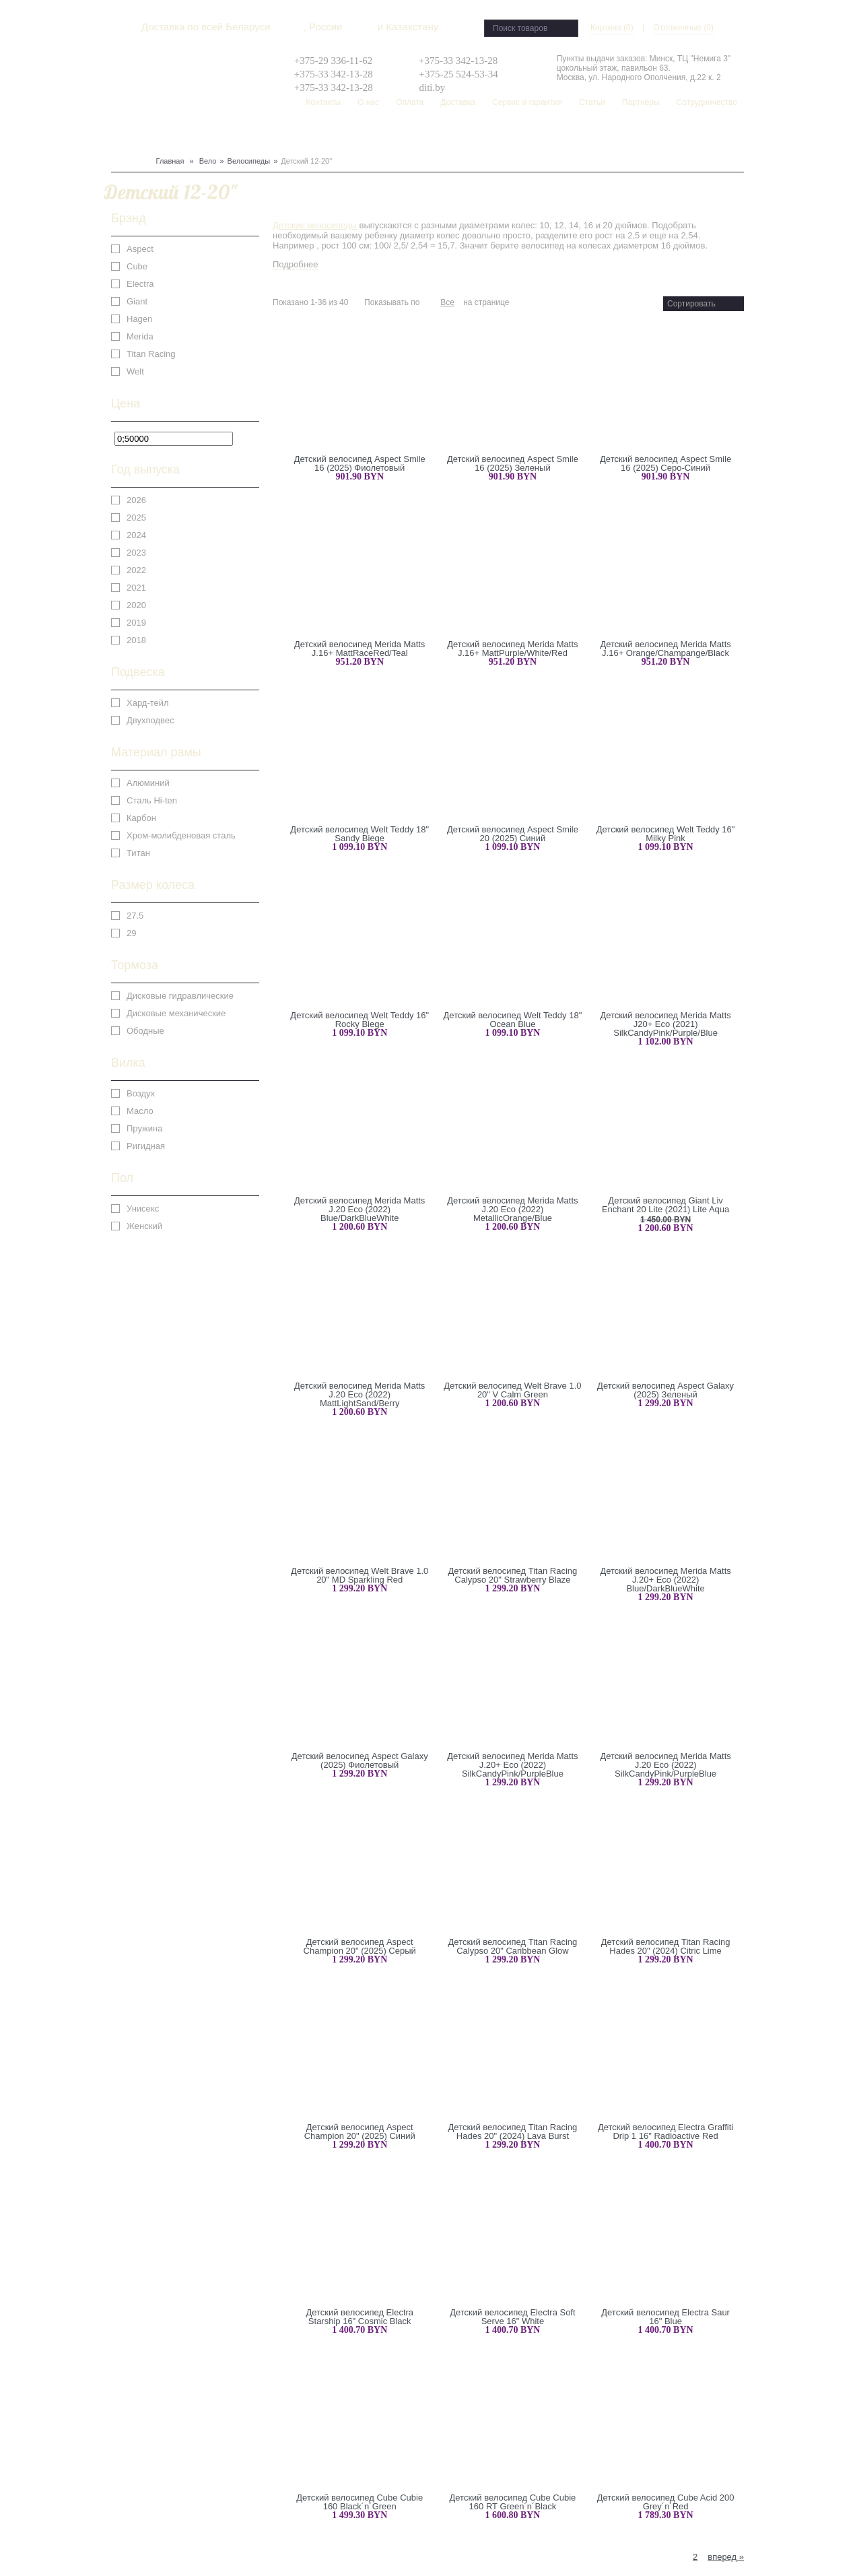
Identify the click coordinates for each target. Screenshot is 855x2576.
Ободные (145, 1031)
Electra (140, 284)
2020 (136, 605)
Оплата (409, 102)
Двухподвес (150, 720)
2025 (136, 518)
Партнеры (641, 102)
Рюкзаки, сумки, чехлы (358, 135)
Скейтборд (434, 135)
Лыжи (191, 135)
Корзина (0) (612, 27)
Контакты (323, 102)
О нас (368, 102)
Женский (144, 1226)
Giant (137, 301)
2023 (136, 553)
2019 (136, 623)
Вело (122, 135)
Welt (135, 371)
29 (131, 933)
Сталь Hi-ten (152, 800)
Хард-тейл (148, 703)
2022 (136, 570)
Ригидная (146, 1146)
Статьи (592, 102)
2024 (136, 535)
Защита (221, 135)
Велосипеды (249, 161)
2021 (136, 588)
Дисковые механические (176, 1013)
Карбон (141, 818)
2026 (136, 500)
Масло (140, 1111)
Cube (137, 266)
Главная (170, 161)
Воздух (141, 1093)
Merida (140, 336)
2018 (136, 640)
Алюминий (148, 783)
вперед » (726, 2557)
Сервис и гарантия (527, 102)
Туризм (289, 135)
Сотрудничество (707, 102)
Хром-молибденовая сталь (181, 835)
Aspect (140, 249)
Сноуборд (155, 135)
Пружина (144, 1128)
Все (447, 302)
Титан (138, 853)
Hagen (139, 319)
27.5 (135, 916)
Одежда (255, 135)
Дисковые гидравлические (180, 996)
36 (433, 302)
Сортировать (691, 303)
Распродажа (486, 135)
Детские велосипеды (315, 225)
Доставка (457, 102)
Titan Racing (151, 354)
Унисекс (143, 1208)
